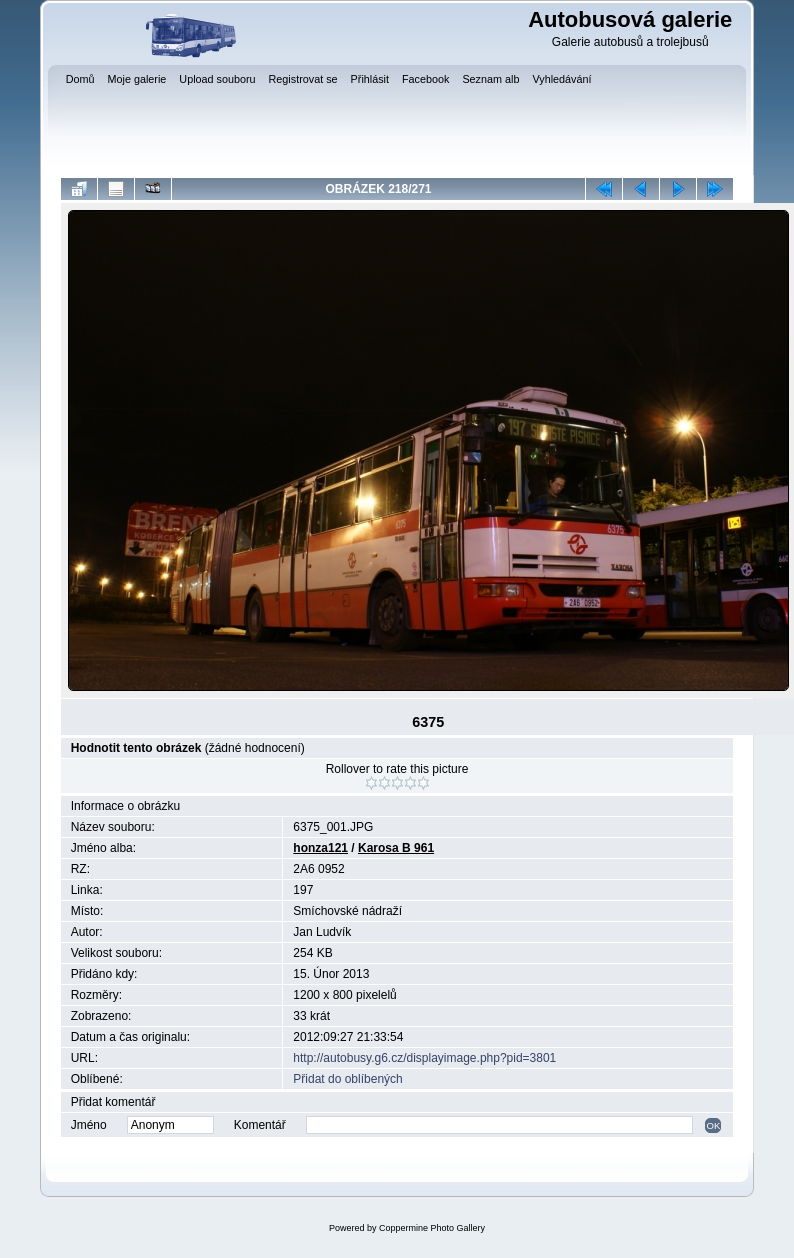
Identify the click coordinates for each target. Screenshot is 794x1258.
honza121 (320, 848)
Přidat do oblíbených (347, 1079)
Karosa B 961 (396, 848)
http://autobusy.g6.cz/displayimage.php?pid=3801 (424, 1058)
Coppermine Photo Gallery (432, 1228)
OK (713, 1125)
